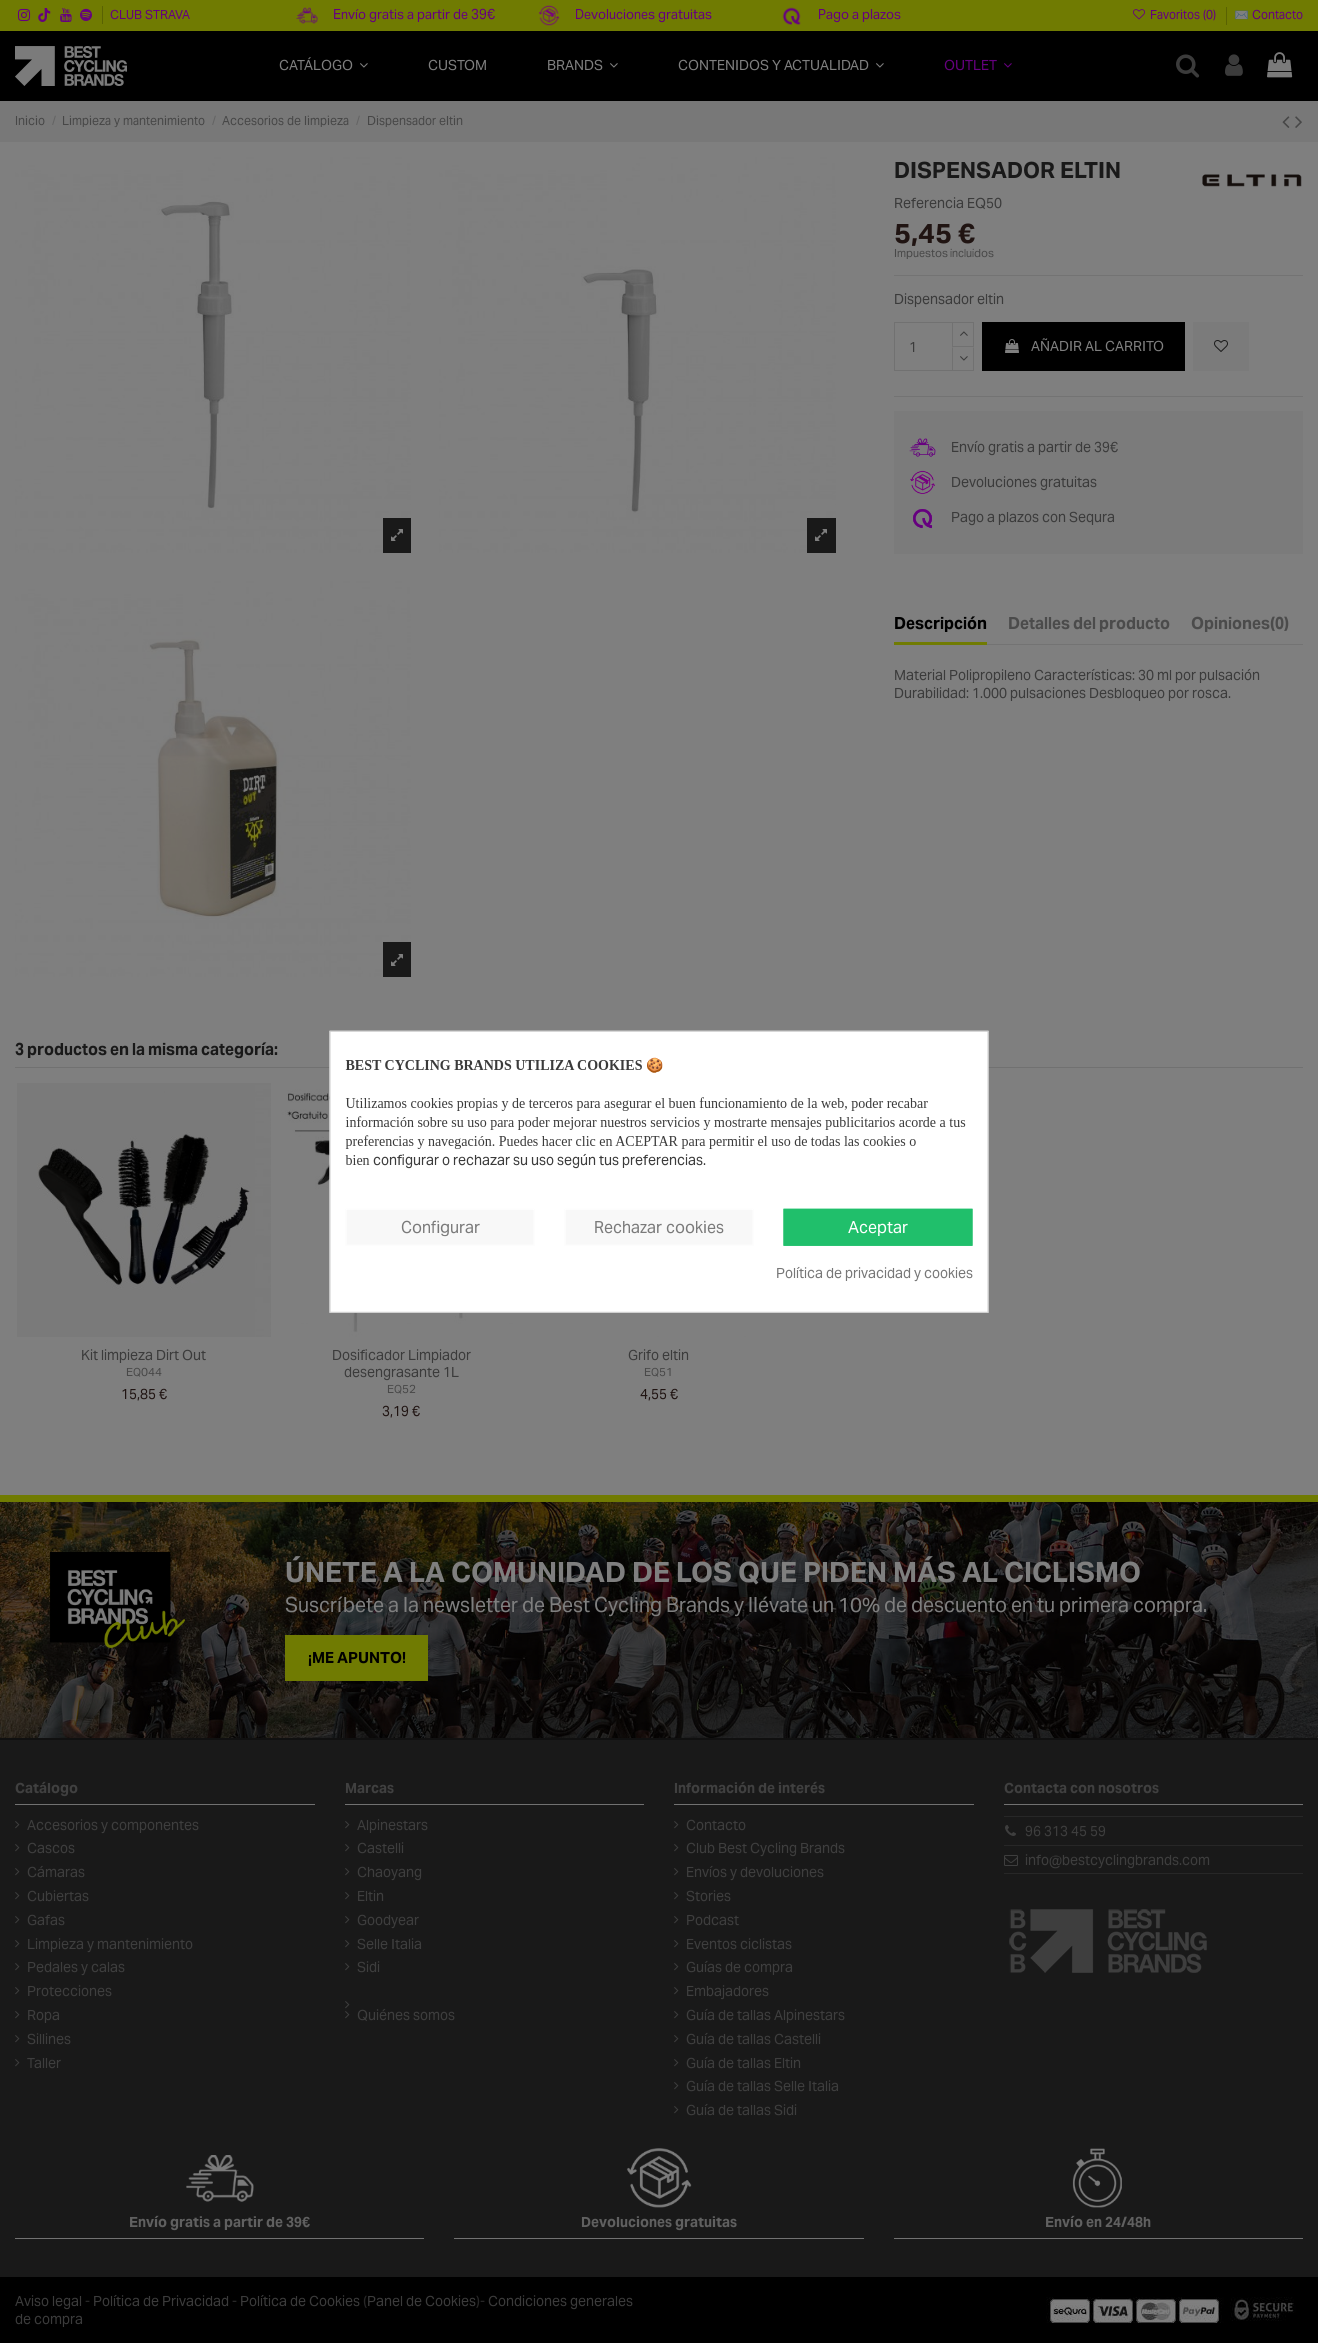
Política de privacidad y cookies (874, 1273)
